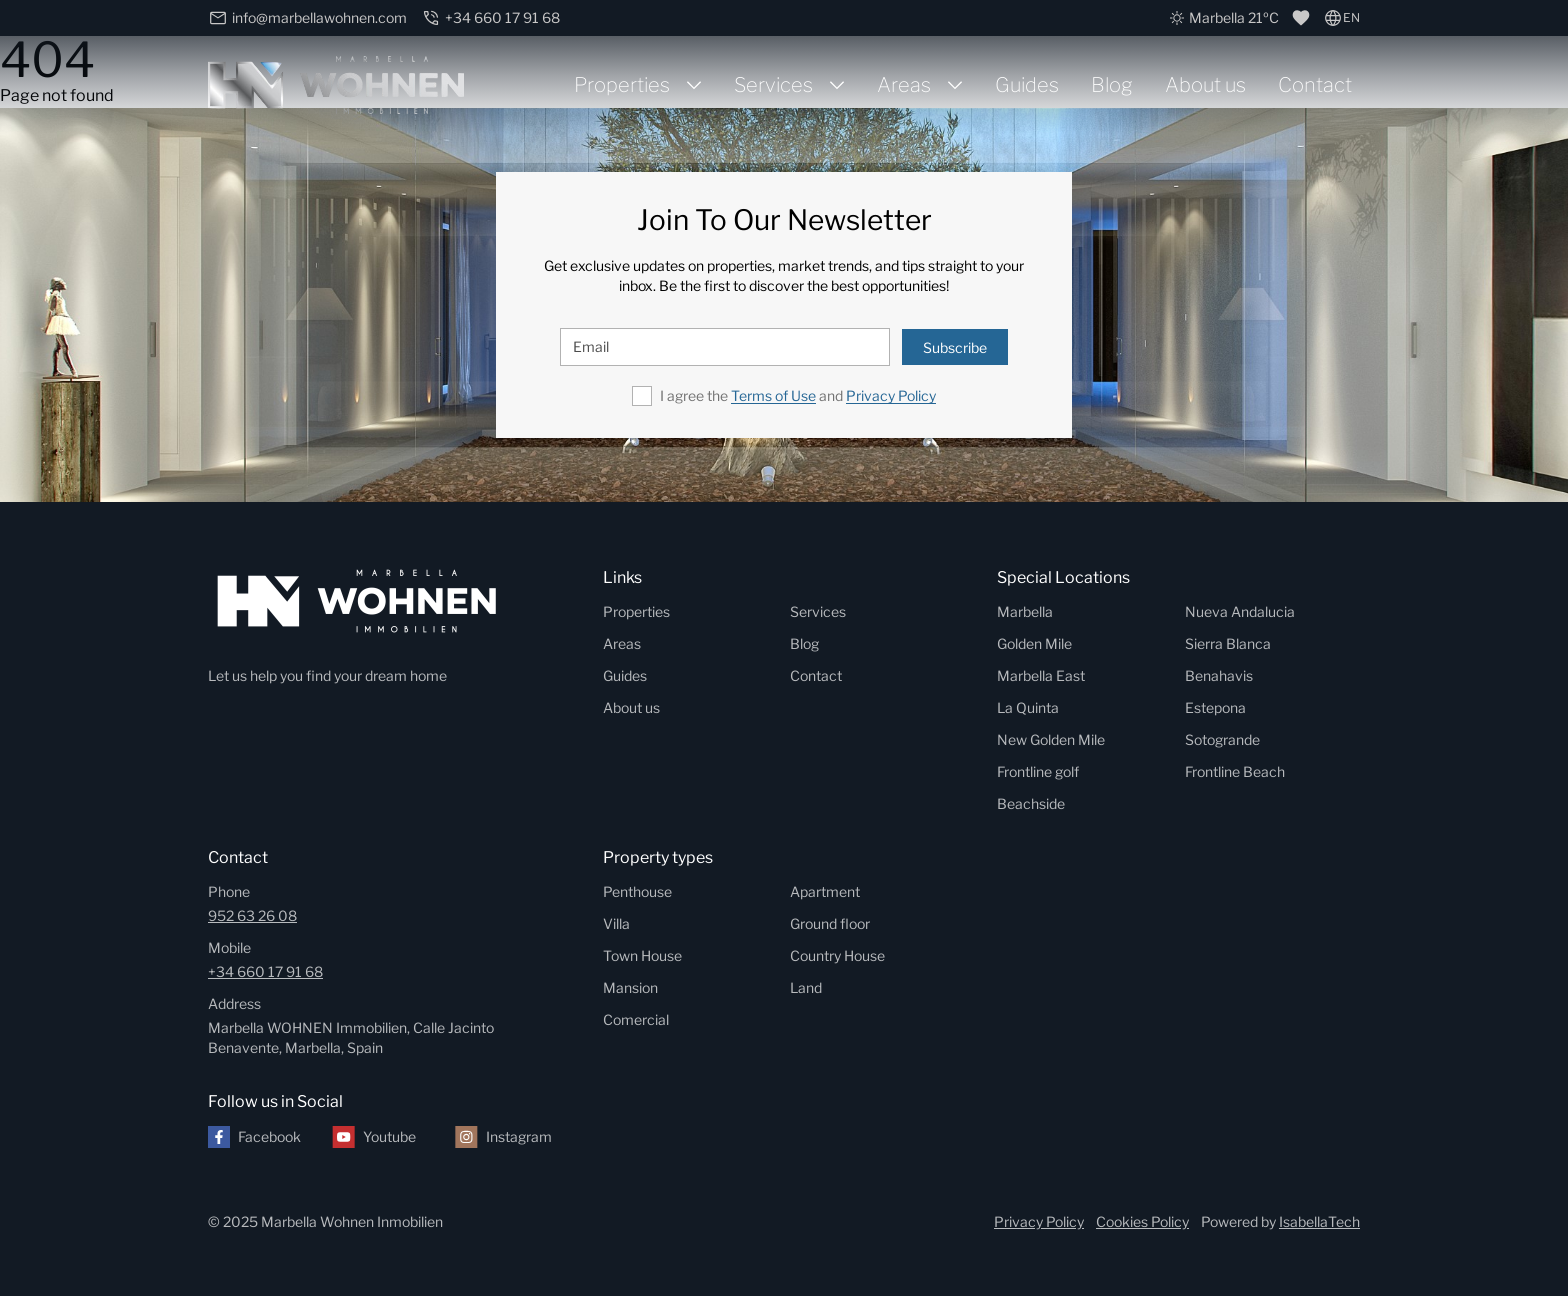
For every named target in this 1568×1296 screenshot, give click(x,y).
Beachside (1031, 803)
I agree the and (798, 395)
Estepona (1215, 707)
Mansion (630, 987)
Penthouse (637, 891)
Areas (904, 85)
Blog (1112, 85)
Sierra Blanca (1228, 643)
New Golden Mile (1051, 739)
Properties (622, 85)
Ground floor (830, 923)
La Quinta (1028, 707)
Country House (837, 955)
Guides (1027, 85)
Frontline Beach (1235, 771)
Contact (1315, 85)
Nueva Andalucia (1240, 611)
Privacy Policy (891, 395)
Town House (642, 955)
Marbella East (1041, 675)
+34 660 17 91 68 (265, 971)
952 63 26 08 (252, 915)
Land (806, 987)
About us (1205, 85)
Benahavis (1219, 675)
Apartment (825, 891)
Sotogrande (1222, 739)
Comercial (636, 1019)
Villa (616, 923)
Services (773, 85)
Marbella (1025, 611)
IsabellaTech (1319, 1221)
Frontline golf (1038, 771)
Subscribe (955, 347)
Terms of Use (773, 395)
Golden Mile (1034, 643)
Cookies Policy (1142, 1221)
